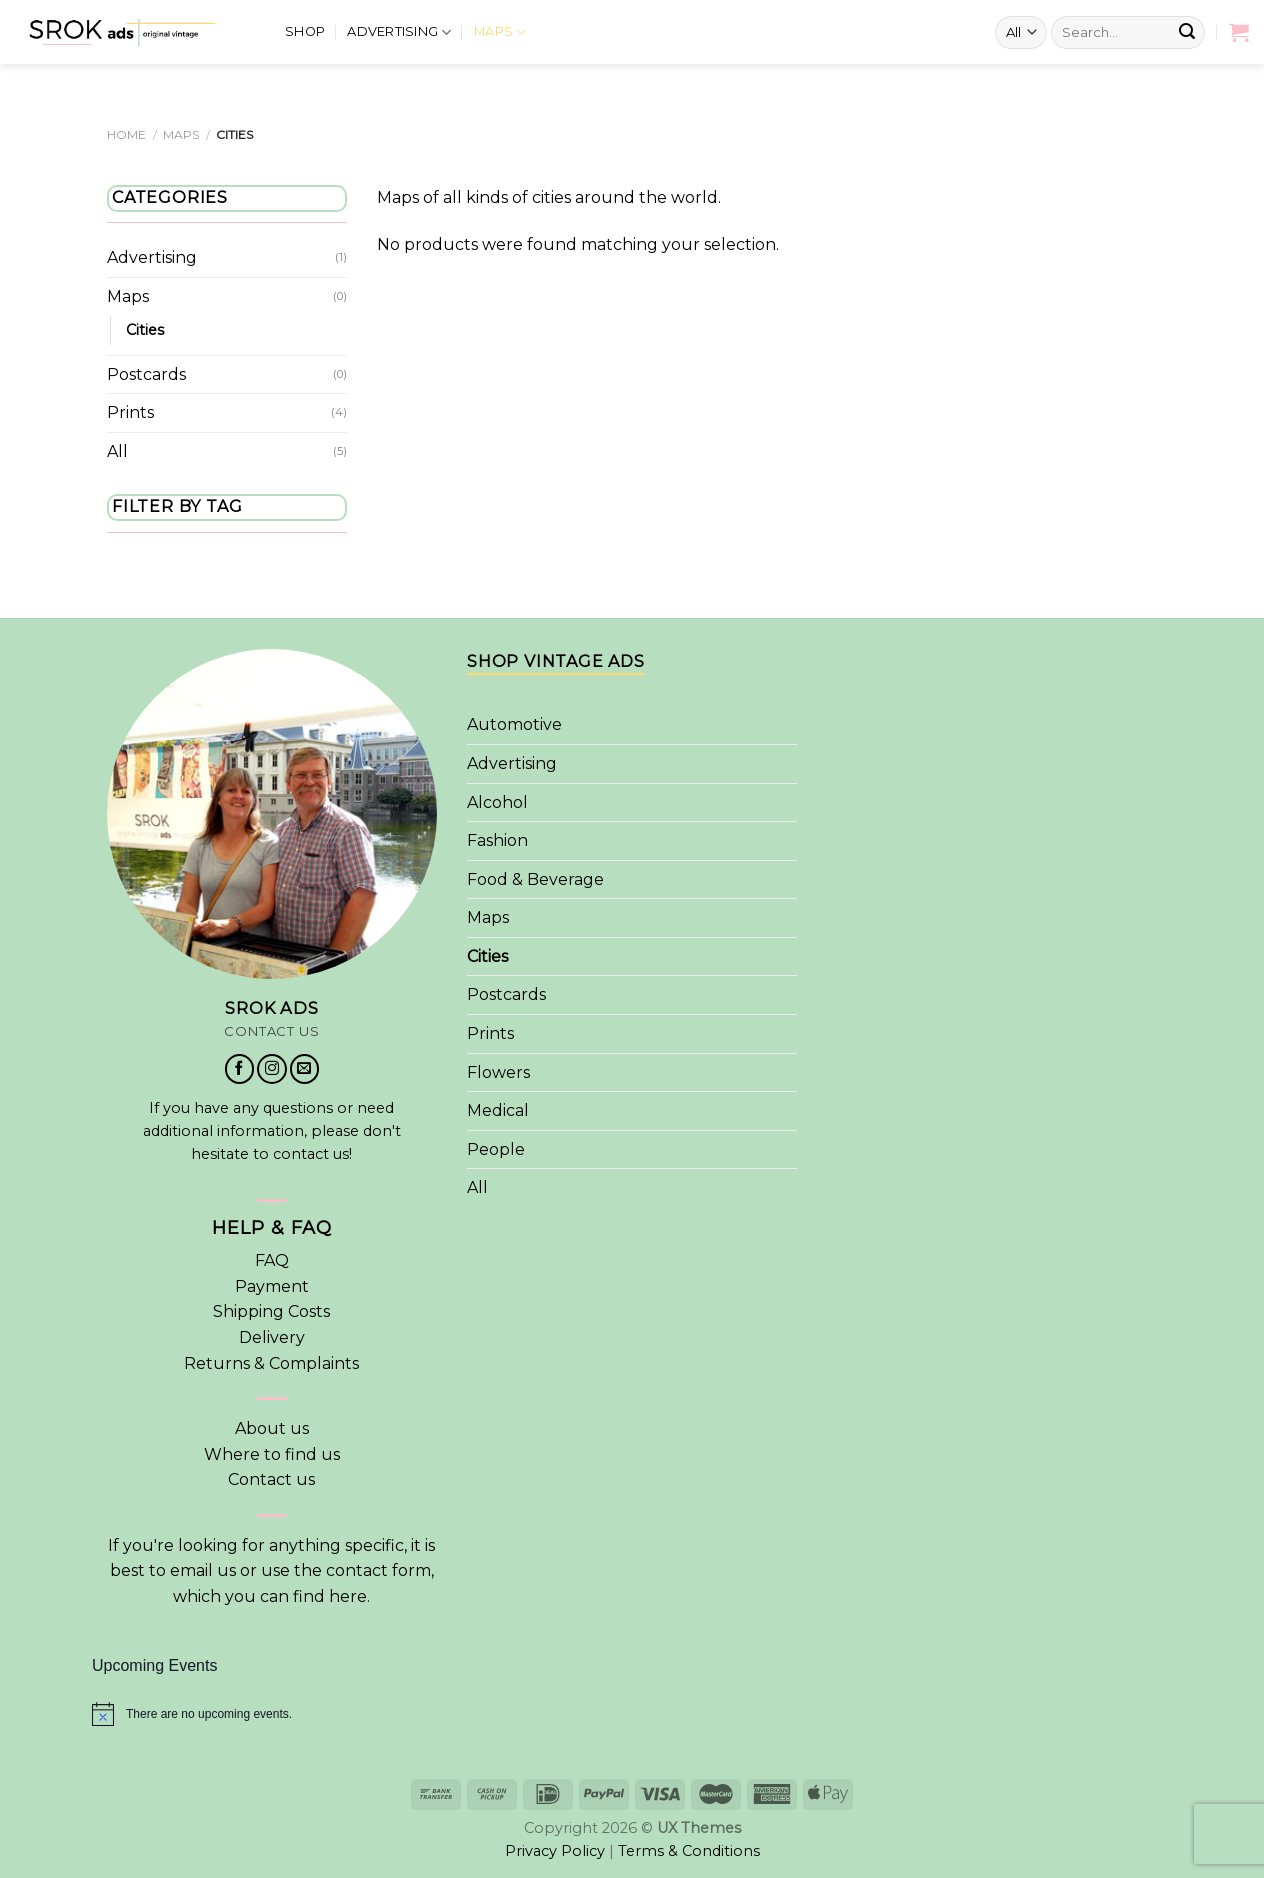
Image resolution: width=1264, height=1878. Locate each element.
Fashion (497, 840)
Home (126, 134)
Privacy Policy (555, 1851)
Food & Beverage (535, 879)
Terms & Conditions (689, 1851)
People (496, 1149)
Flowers (498, 1072)
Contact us (271, 1479)
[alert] (632, 1714)
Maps (500, 28)
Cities (145, 330)
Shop (305, 27)
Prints (130, 413)
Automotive (514, 724)
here (348, 1596)
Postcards (146, 374)
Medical (498, 1110)
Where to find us (272, 1454)
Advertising (399, 28)
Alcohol (497, 802)
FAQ (272, 1260)
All (117, 451)
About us (272, 1428)
